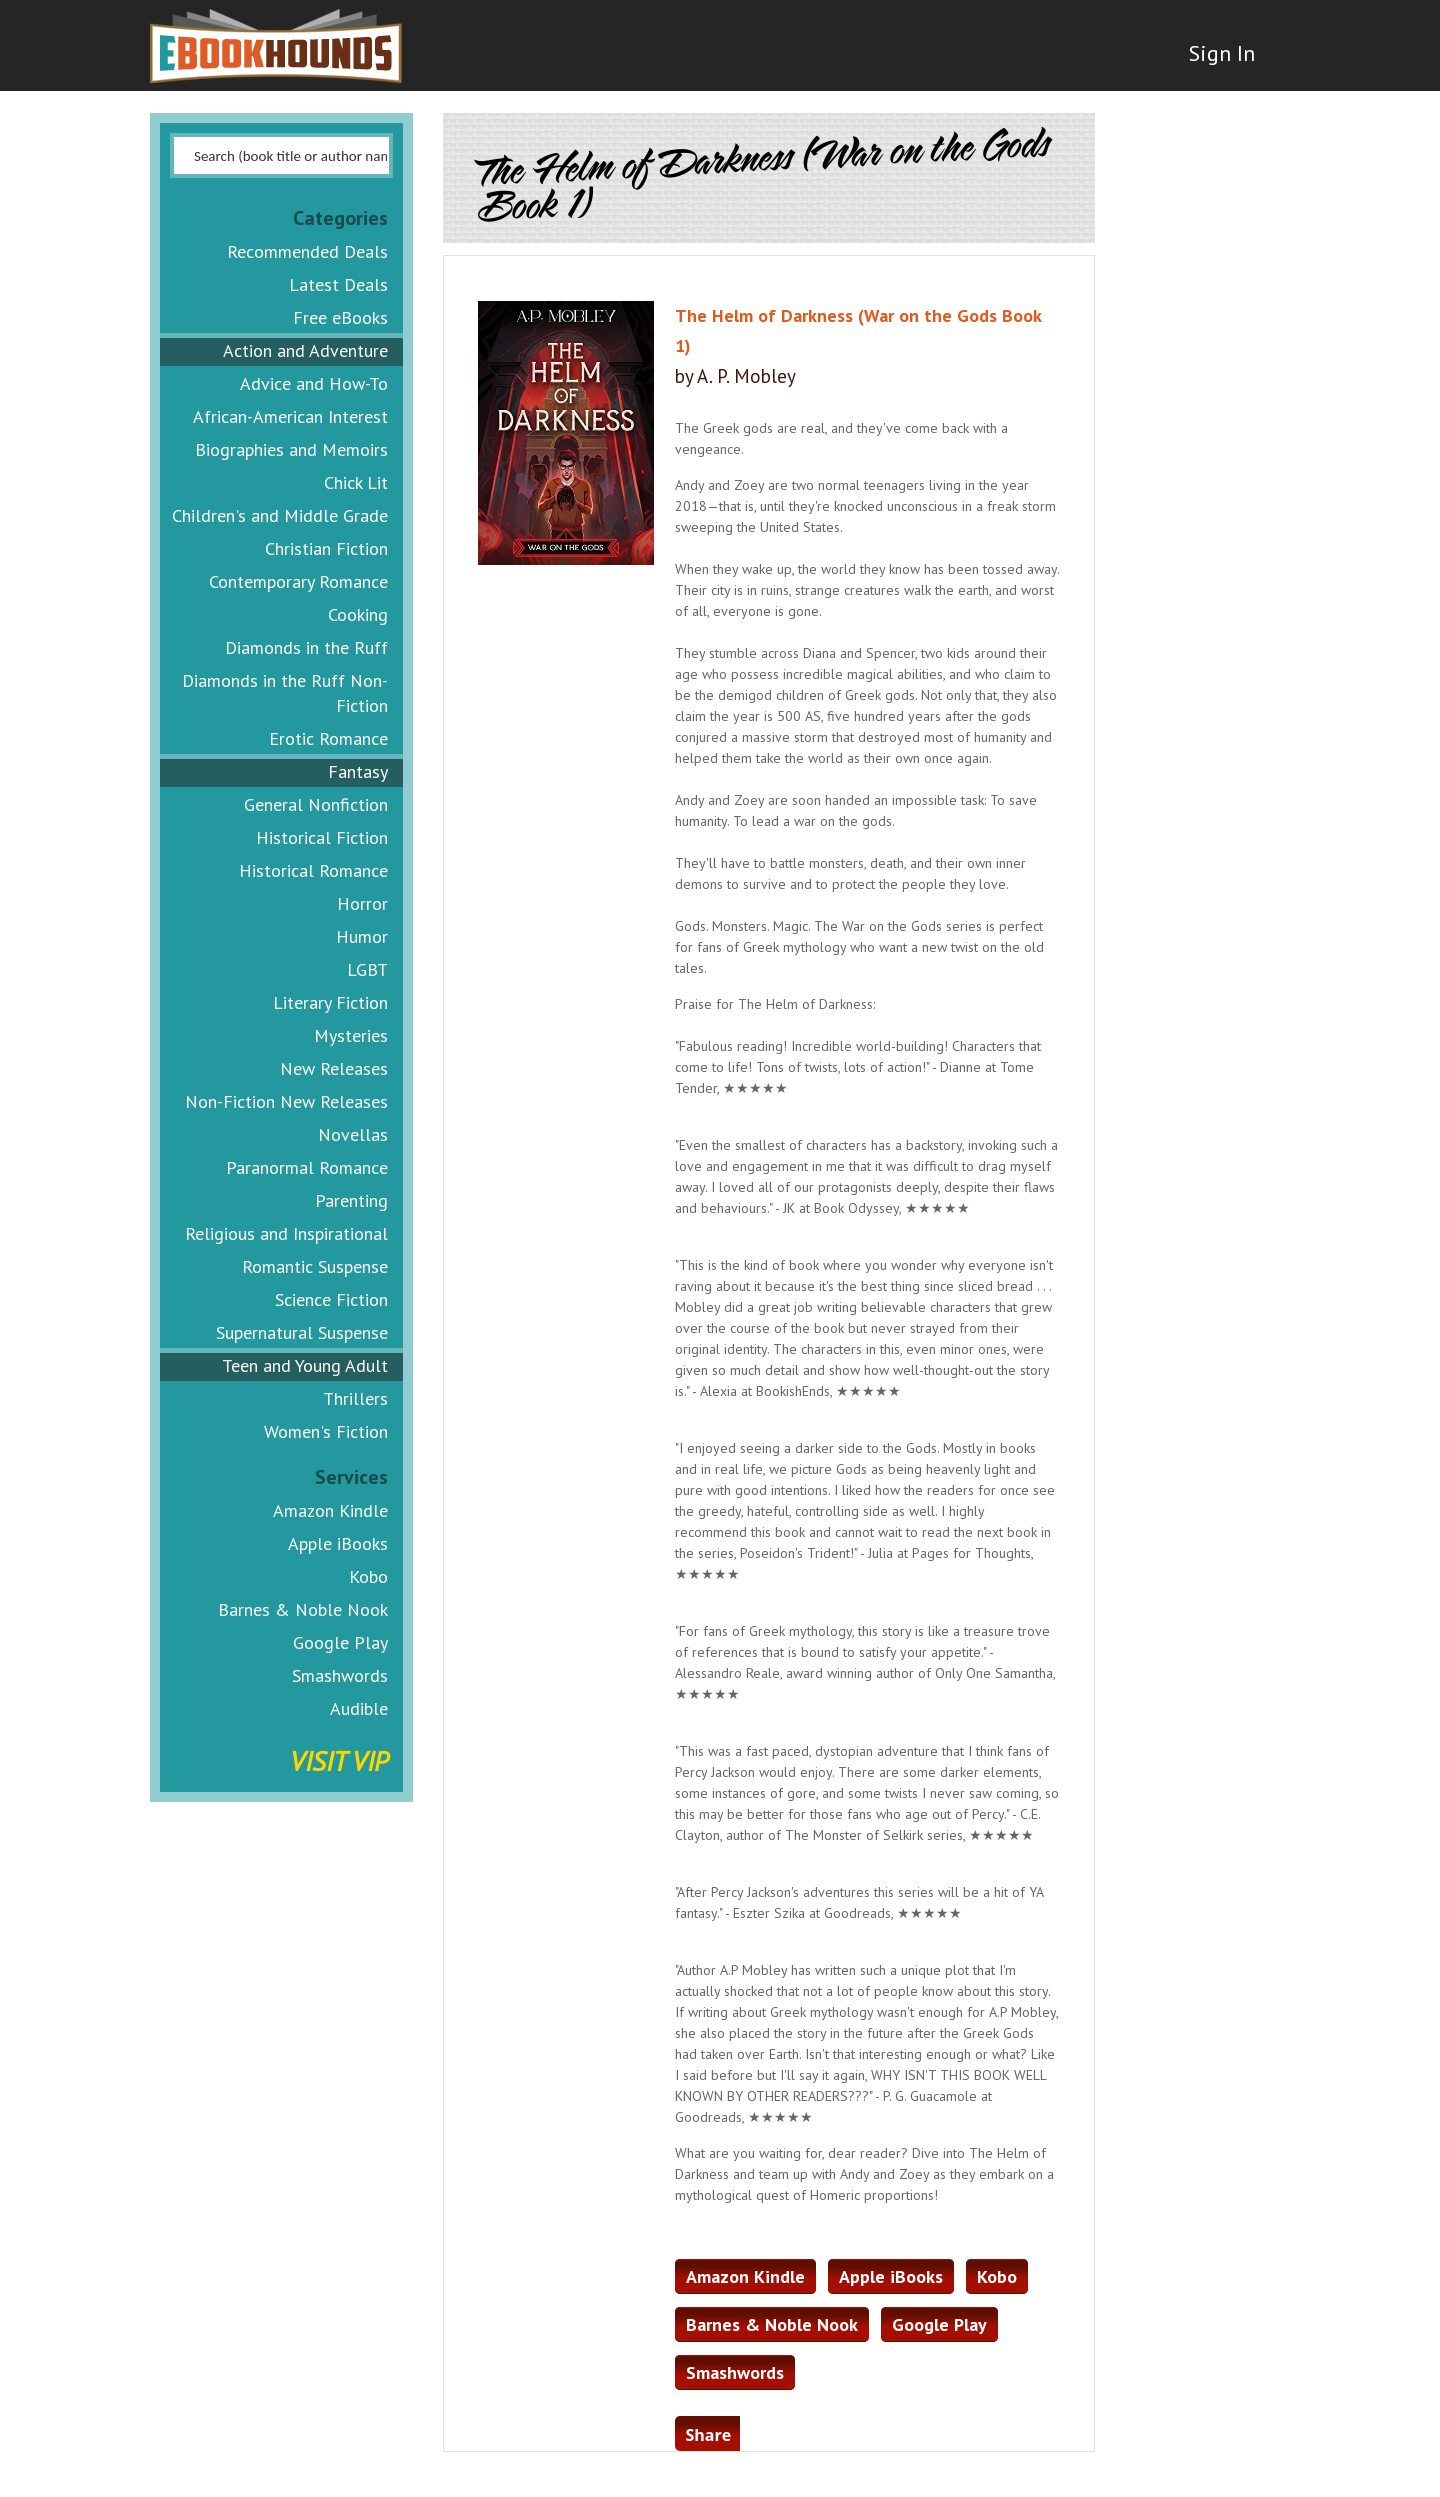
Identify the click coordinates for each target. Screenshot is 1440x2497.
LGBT (367, 969)
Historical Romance (313, 870)
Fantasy (358, 771)
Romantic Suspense (315, 1266)
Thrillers (355, 1398)
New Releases (334, 1068)
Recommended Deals (307, 251)
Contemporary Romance (298, 581)
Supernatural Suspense (302, 1332)
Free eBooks (340, 317)
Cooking (358, 614)
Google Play (340, 1642)
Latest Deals (338, 284)
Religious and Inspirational (286, 1233)
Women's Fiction (326, 1431)
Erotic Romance (328, 738)
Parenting (351, 1200)
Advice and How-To (314, 383)
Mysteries (351, 1035)
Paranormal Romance (307, 1167)
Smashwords (340, 1675)
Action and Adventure (305, 350)
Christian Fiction (326, 548)
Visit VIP (339, 1760)
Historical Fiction (322, 837)
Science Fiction (331, 1299)
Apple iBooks (338, 1543)
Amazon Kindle (330, 1510)
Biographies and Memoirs (291, 449)
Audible (359, 1708)
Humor (362, 936)
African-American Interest (290, 416)
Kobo (368, 1576)
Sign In (1217, 60)
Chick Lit (356, 482)
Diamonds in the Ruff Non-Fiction (285, 693)
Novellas (353, 1134)
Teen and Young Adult (305, 1365)
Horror (362, 903)
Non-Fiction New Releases (286, 1101)
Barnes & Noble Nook (303, 1609)
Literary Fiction (330, 1002)
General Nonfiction (316, 804)
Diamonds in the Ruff (306, 647)
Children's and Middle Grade (280, 515)
